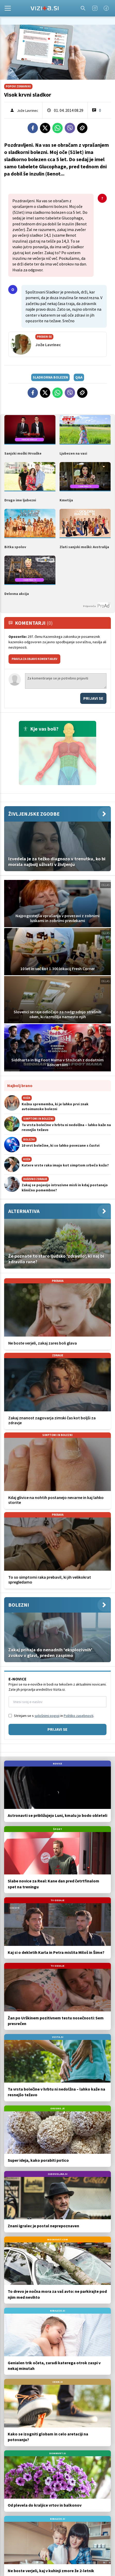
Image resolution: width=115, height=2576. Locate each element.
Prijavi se (93, 698)
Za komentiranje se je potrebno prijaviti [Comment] (65, 681)
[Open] (7, 8)
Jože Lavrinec (27, 110)
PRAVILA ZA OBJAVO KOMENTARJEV (34, 659)
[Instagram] (94, 8)
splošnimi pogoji (47, 1715)
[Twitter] (45, 128)
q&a (79, 377)
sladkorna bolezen (50, 377)
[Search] (83, 8)
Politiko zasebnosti (78, 1715)
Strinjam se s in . (54, 1715)
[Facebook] (106, 8)
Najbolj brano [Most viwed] (19, 1085)
